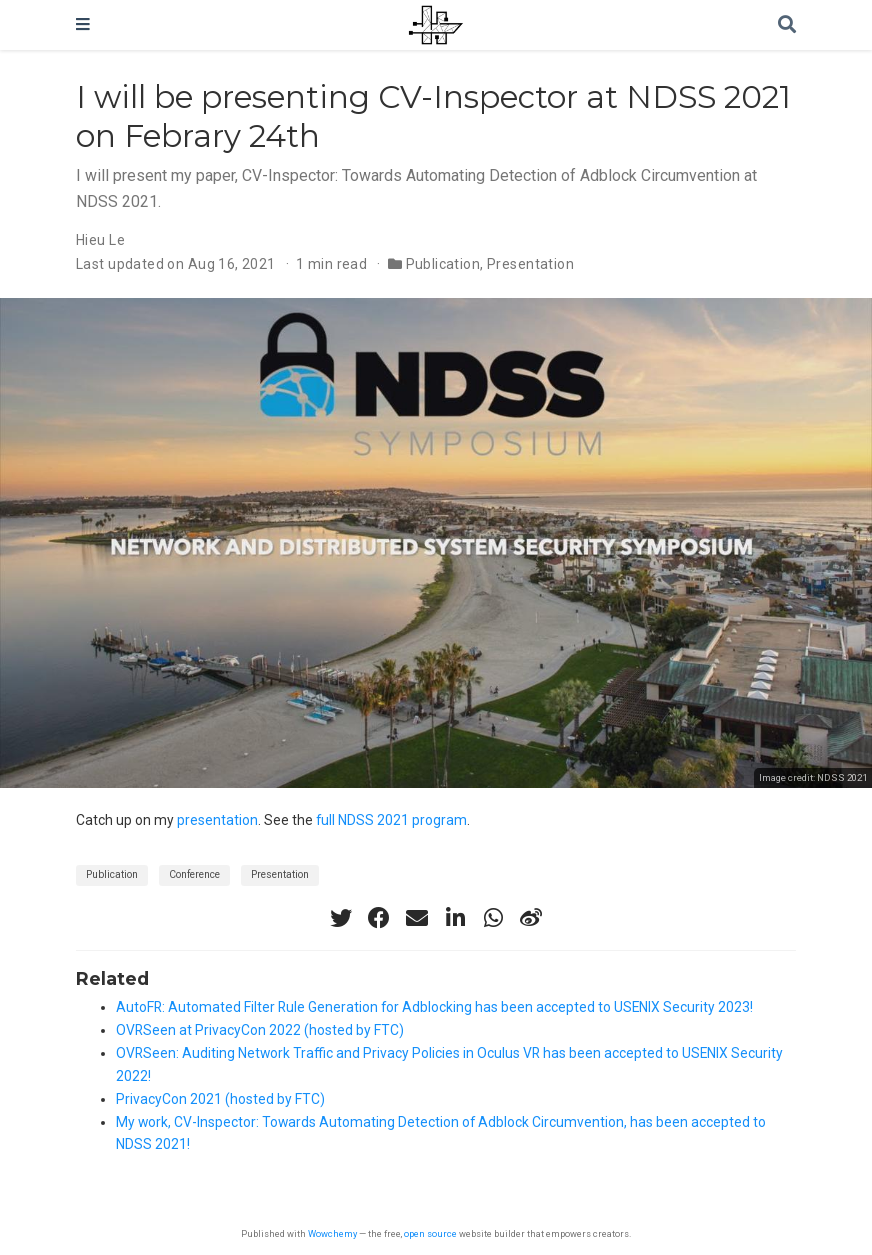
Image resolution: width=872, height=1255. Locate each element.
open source (430, 1233)
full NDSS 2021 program (391, 820)
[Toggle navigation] (83, 25)
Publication (443, 264)
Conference (194, 874)
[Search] (787, 25)
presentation (217, 820)
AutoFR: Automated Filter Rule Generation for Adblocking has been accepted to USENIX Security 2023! (434, 1007)
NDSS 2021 (842, 777)
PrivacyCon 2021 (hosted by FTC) (220, 1099)
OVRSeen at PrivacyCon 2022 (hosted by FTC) (260, 1030)
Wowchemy (332, 1233)
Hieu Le (100, 240)
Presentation (530, 264)
